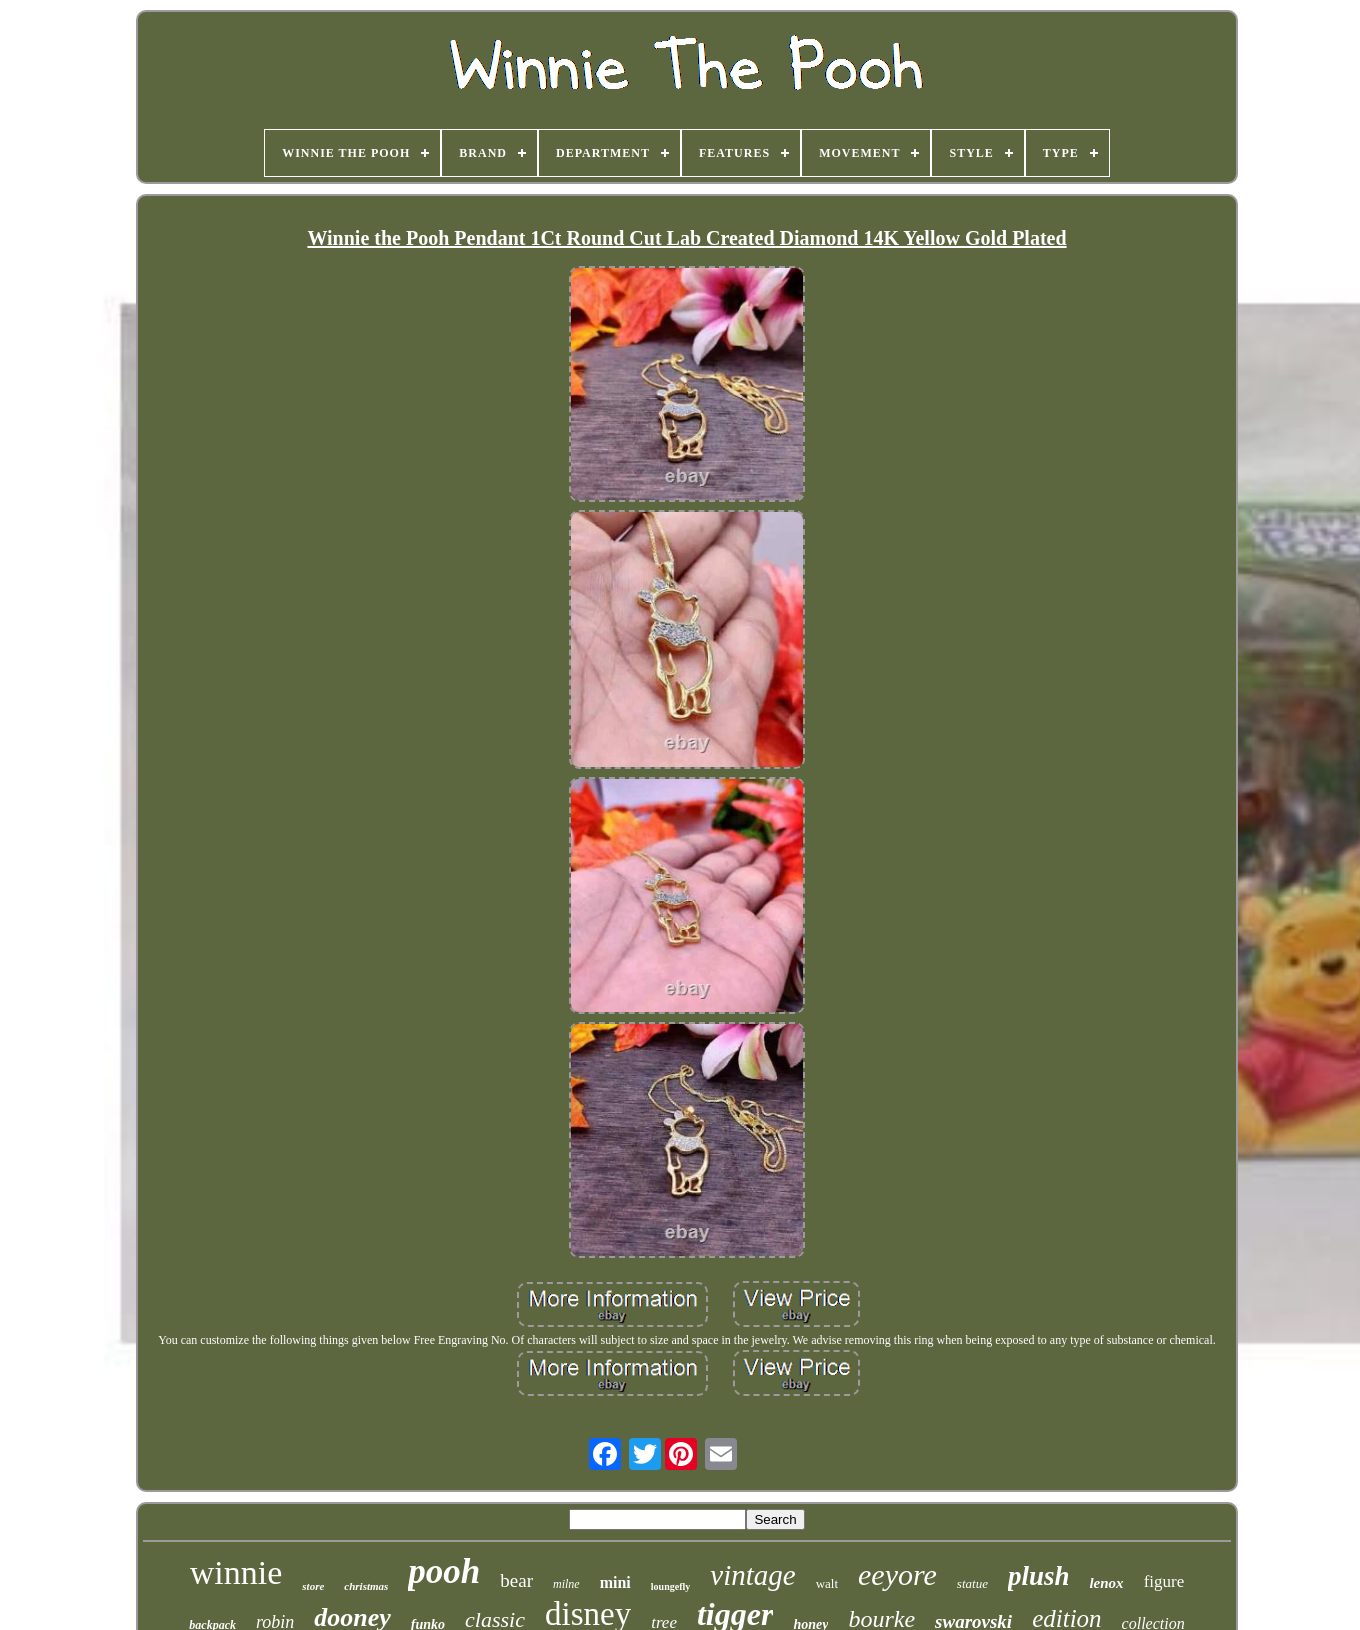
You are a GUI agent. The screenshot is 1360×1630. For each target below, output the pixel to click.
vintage (752, 1575)
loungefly (670, 1586)
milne (566, 1584)
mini (615, 1582)
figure (1164, 1581)
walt (827, 1583)
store (313, 1586)
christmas (366, 1586)
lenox (1106, 1583)
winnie (236, 1572)
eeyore (897, 1574)
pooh (444, 1571)
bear (516, 1580)
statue (972, 1583)
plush (1039, 1576)
